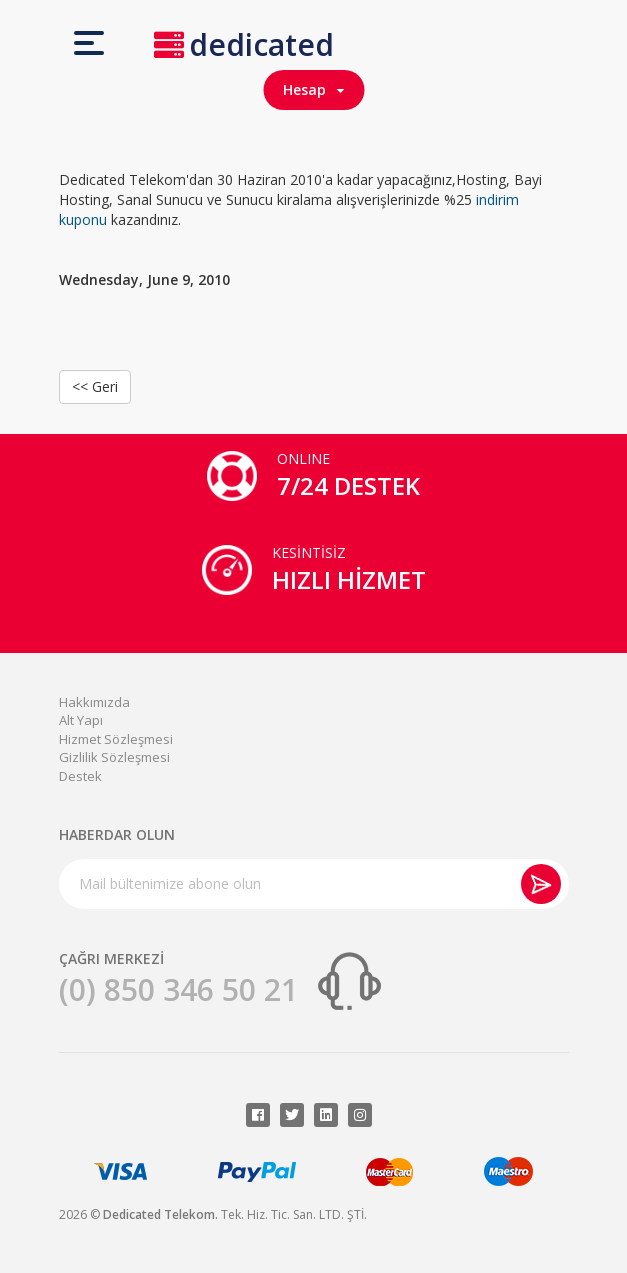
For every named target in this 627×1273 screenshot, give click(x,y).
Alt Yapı (81, 720)
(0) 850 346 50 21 (178, 989)
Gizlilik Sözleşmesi (114, 757)
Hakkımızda (94, 702)
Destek (80, 776)
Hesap (313, 89)
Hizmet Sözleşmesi (116, 739)
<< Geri (95, 386)
